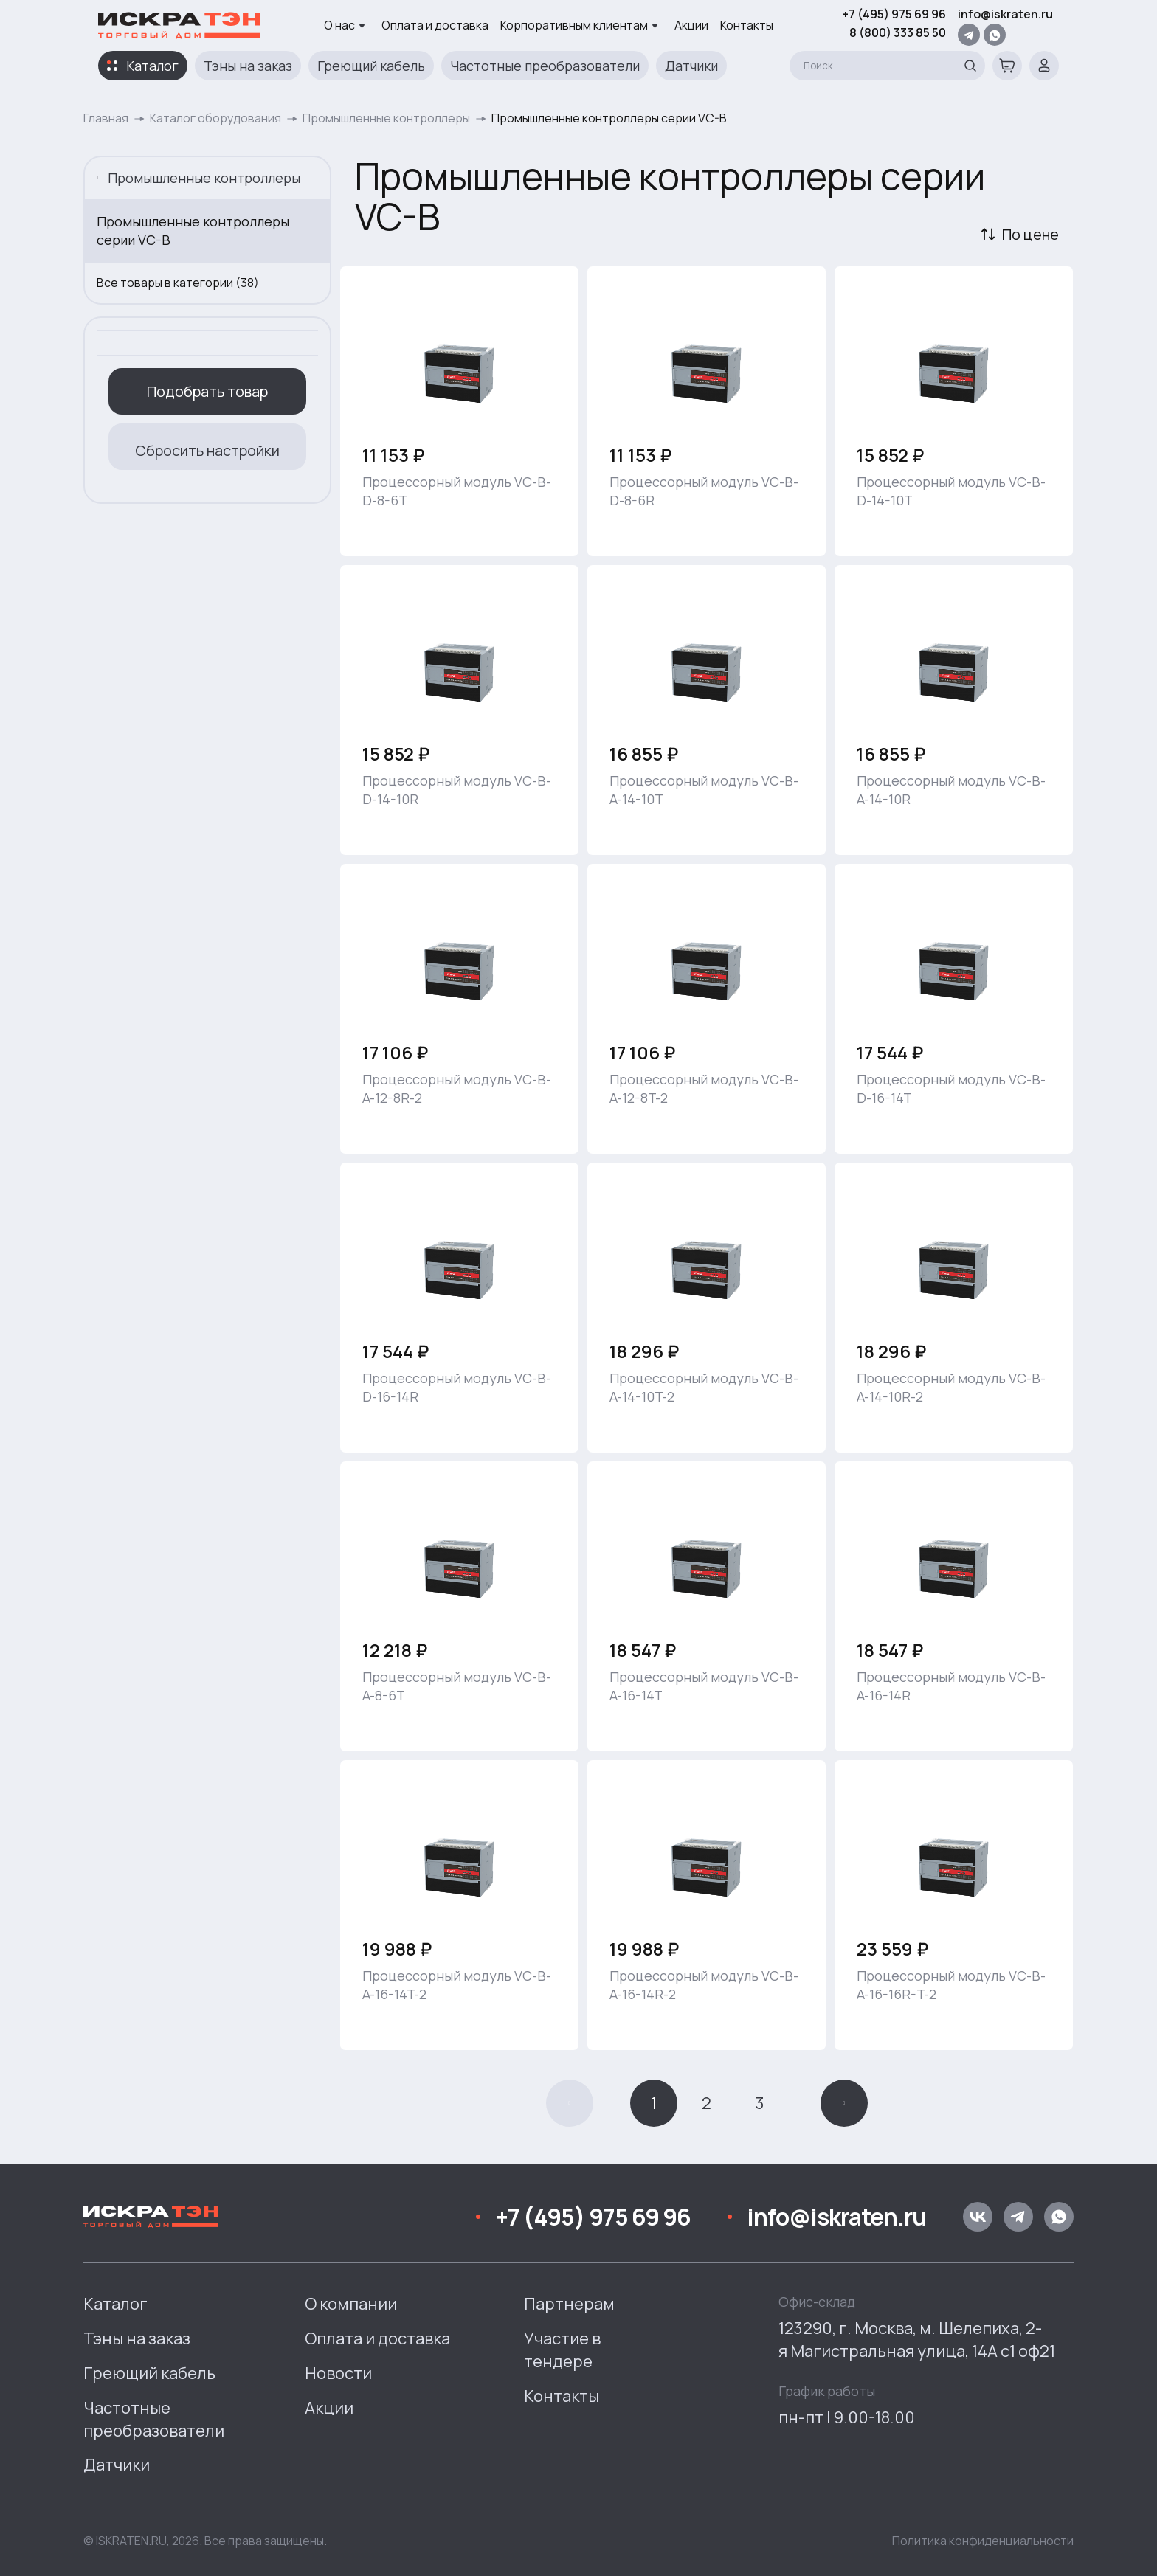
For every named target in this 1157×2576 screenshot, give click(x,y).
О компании (351, 2304)
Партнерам (569, 2304)
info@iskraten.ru (1005, 14)
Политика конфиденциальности (983, 2540)
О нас (344, 25)
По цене (1030, 234)
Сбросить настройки (207, 450)
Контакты (746, 25)
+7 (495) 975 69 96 (894, 14)
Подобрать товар (207, 391)
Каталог (152, 66)
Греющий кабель (371, 66)
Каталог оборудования (215, 118)
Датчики (691, 66)
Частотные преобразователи (545, 66)
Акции (691, 25)
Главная (105, 118)
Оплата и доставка (434, 25)
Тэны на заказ (248, 66)
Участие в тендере (562, 2349)
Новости (338, 2373)
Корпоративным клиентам (579, 25)
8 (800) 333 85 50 (897, 32)
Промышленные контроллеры (386, 118)
